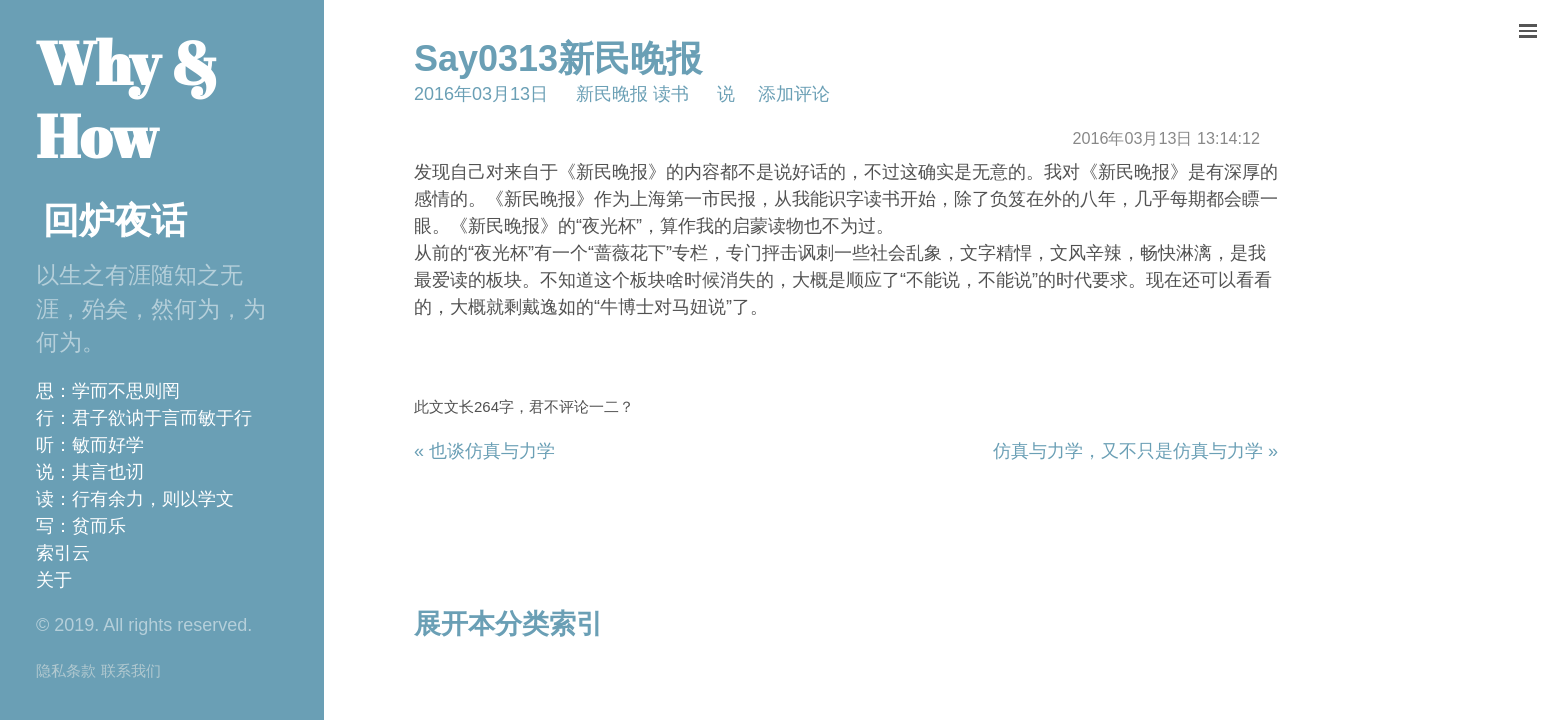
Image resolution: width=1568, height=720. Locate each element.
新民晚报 (612, 94)
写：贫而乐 (81, 526)
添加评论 (794, 94)
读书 (671, 94)
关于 (54, 580)
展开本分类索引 (508, 624)
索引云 (63, 553)
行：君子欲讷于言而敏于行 (144, 418)
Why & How (127, 99)
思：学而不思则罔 (108, 391)
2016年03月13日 (481, 94)
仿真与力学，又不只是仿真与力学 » (1135, 451)
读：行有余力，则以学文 (135, 499)
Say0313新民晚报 (558, 58)
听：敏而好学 (90, 445)
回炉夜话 (115, 220)
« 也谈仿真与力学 (484, 451)
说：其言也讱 (90, 472)
